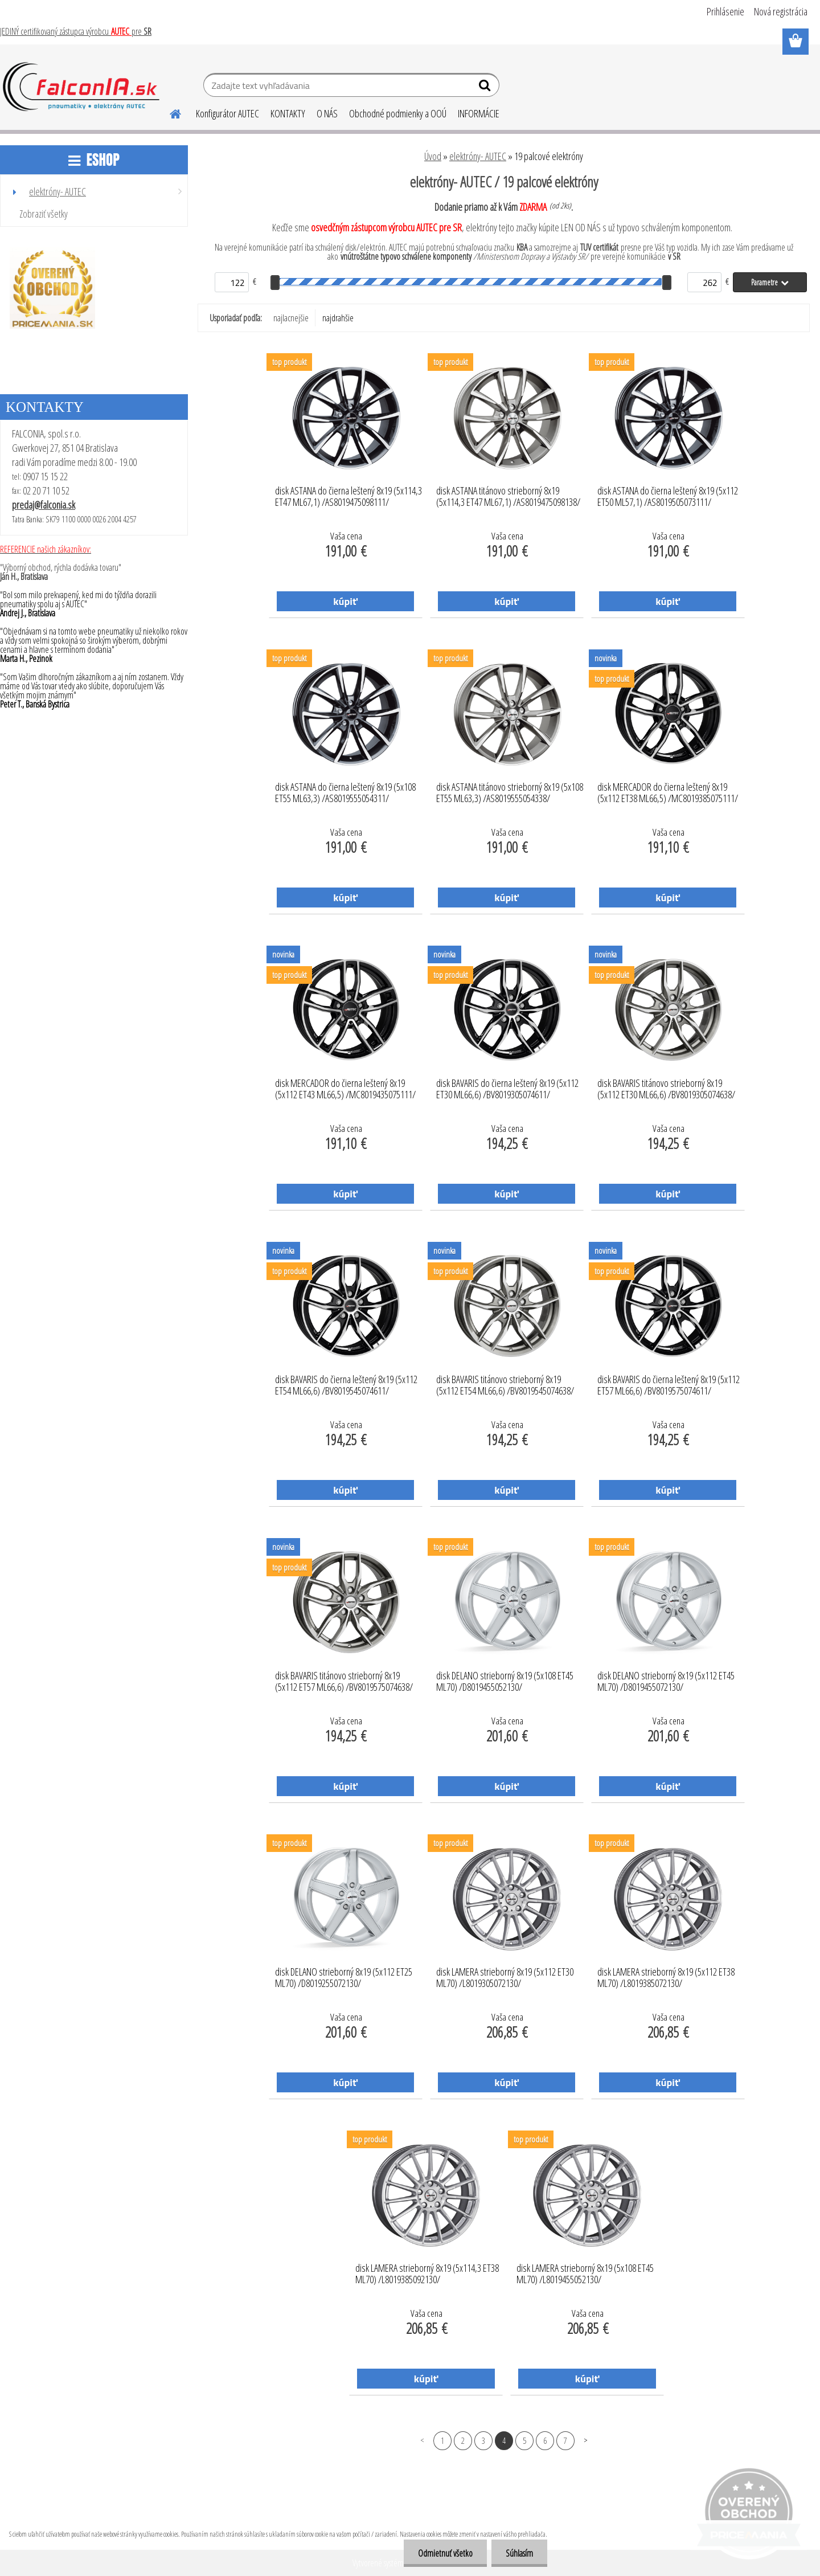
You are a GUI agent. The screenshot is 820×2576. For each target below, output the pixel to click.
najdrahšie (338, 318)
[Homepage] (168, 112)
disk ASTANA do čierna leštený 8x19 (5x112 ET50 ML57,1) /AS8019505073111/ (667, 497)
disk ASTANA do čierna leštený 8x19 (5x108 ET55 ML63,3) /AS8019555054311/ (345, 793)
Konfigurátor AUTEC (227, 113)
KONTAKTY (287, 113)
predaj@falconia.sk (43, 505)
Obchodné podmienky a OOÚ (397, 113)
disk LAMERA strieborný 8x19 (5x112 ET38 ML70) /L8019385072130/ (666, 1978)
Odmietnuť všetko (445, 2553)
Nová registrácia (780, 11)
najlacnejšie (291, 318)
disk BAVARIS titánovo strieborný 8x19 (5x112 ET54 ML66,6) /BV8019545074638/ (505, 1385)
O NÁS (327, 113)
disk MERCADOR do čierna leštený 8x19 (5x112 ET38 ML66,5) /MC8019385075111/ (667, 793)
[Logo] (81, 86)
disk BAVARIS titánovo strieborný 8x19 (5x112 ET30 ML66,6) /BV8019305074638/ (666, 1089)
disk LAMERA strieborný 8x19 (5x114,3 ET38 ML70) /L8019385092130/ (427, 2274)
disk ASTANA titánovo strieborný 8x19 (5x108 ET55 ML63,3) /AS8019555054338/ (509, 793)
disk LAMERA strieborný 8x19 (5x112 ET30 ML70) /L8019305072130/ (504, 1978)
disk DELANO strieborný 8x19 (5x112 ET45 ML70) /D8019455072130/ (666, 1682)
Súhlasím (519, 2553)
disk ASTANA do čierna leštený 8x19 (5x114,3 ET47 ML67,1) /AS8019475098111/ (348, 497)
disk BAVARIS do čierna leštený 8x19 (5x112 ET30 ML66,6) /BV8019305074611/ (507, 1089)
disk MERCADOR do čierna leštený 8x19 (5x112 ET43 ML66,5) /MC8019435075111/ (345, 1089)
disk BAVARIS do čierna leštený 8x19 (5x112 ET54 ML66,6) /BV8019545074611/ (346, 1385)
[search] (486, 88)
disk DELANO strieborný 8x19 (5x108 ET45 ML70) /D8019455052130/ (504, 1682)
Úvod (432, 156)
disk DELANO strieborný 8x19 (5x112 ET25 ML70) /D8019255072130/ (343, 1978)
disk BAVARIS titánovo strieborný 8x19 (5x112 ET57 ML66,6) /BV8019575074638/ (344, 1682)
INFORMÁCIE (478, 113)
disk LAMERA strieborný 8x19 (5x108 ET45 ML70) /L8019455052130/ (585, 2274)
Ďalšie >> (585, 2440)
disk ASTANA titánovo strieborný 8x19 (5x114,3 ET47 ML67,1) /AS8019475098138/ (508, 497)
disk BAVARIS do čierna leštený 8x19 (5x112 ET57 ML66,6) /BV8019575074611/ (668, 1385)
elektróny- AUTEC (477, 156)
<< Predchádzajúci (422, 2440)
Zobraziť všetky (43, 213)
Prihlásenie (725, 11)
